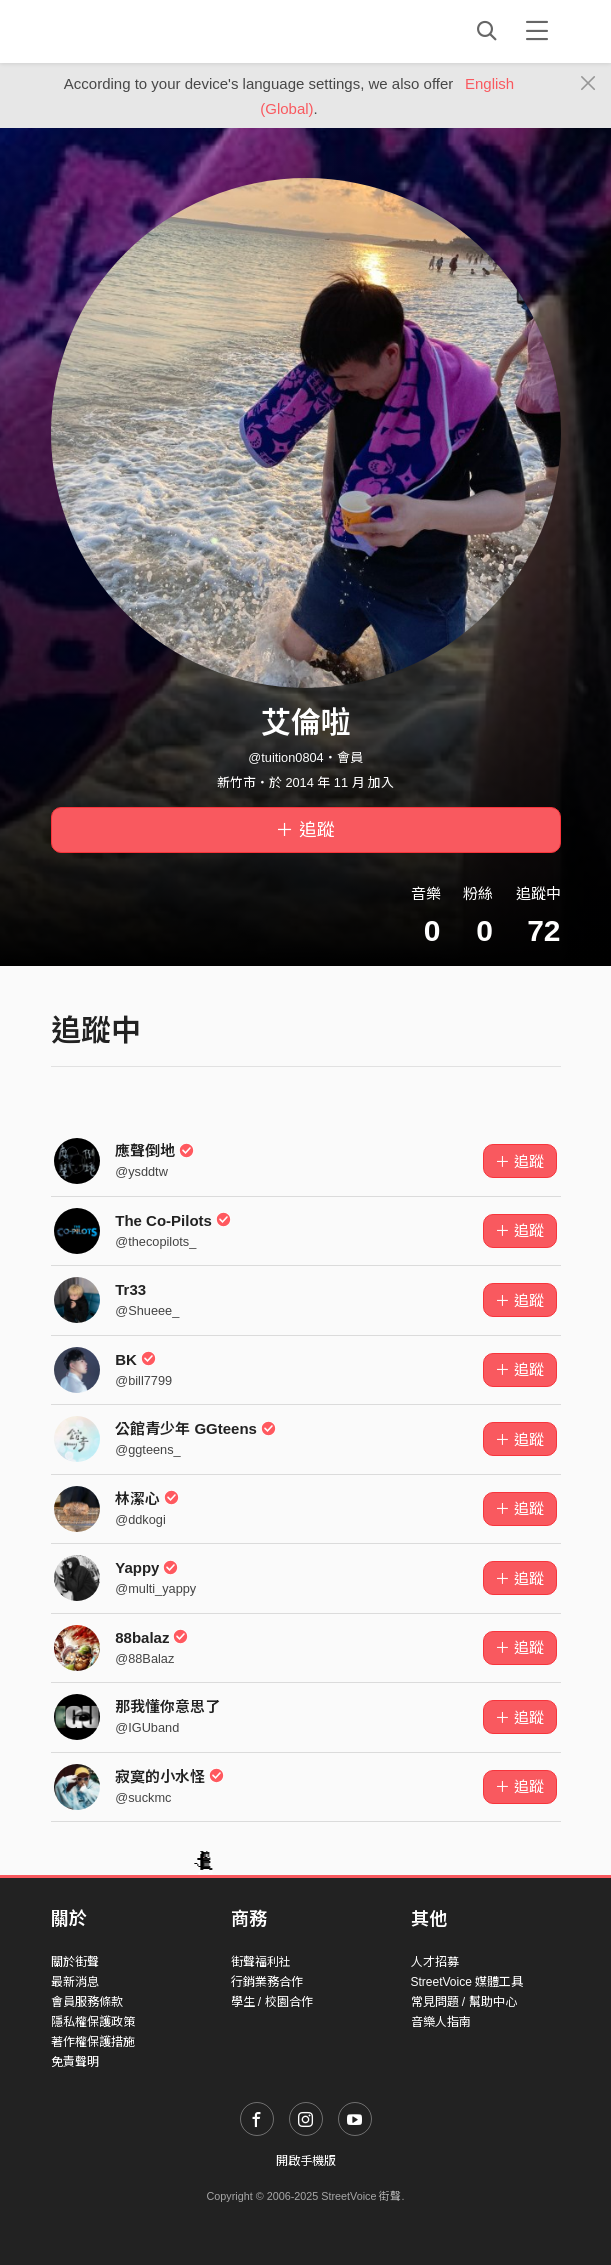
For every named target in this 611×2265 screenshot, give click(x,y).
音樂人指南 (441, 2022)
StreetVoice (133, 31)
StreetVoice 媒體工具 (467, 1982)
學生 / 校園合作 (272, 2002)
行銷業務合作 (267, 1982)
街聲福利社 (261, 1962)
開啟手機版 (306, 2161)
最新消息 (75, 1982)
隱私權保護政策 (93, 2022)
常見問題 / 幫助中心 (464, 2002)
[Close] (588, 84)
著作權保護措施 (93, 2042)
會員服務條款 (87, 2002)
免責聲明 (75, 2062)
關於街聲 (75, 1962)
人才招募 (435, 1962)
